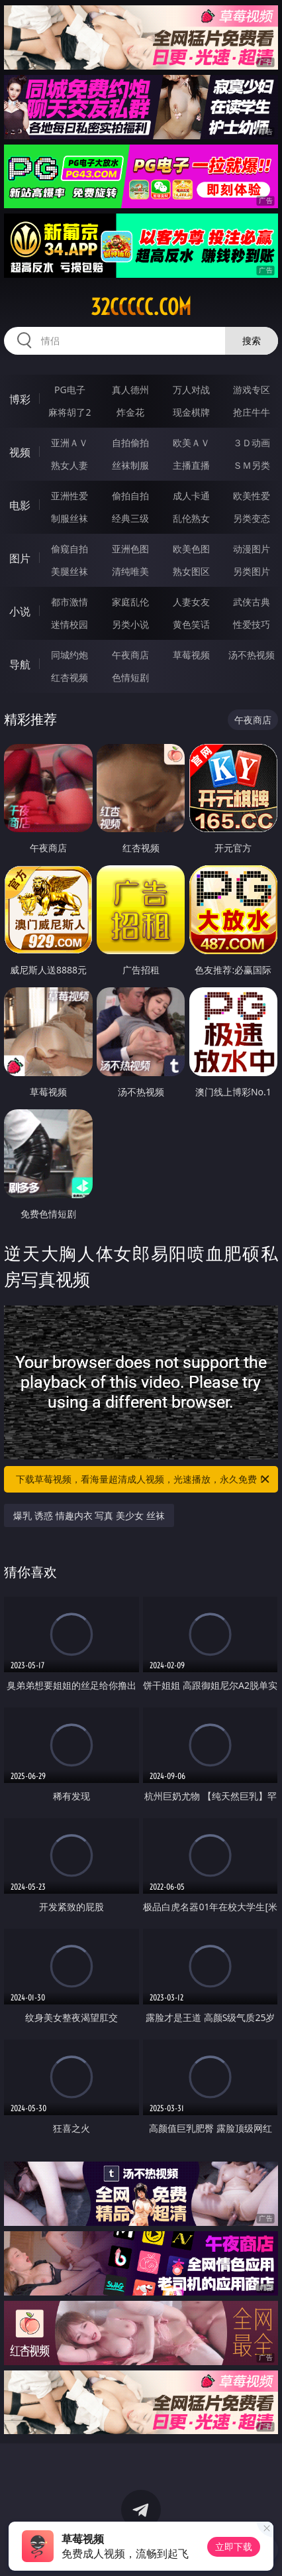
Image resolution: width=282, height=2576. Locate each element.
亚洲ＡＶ (69, 442)
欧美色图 (191, 548)
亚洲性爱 (69, 495)
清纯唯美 (130, 571)
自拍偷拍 (130, 442)
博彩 (19, 399)
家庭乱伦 (130, 601)
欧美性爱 (251, 495)
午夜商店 (130, 654)
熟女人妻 (69, 465)
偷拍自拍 (130, 495)
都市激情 (69, 601)
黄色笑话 (191, 624)
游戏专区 (251, 389)
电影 (19, 505)
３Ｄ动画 (251, 442)
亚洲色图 (130, 548)
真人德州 (130, 389)
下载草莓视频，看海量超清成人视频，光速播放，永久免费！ (143, 1479)
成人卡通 (191, 495)
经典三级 (130, 518)
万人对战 (191, 389)
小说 (19, 611)
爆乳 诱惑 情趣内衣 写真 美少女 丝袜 (88, 1515)
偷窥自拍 (69, 548)
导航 (19, 664)
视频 (19, 452)
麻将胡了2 (69, 412)
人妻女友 (191, 601)
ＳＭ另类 (251, 465)
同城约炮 (69, 654)
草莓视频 (191, 654)
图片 (19, 558)
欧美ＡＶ (191, 442)
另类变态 (251, 518)
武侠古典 (251, 601)
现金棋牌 (191, 412)
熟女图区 (191, 571)
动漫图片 (251, 548)
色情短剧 (130, 677)
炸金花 (130, 412)
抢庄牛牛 (251, 412)
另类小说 (130, 624)
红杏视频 (69, 677)
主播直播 (191, 465)
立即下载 (233, 2546)
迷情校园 (69, 624)
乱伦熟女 (191, 518)
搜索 (251, 340)
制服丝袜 (69, 518)
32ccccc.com (141, 307)
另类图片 (251, 571)
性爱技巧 (251, 624)
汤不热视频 (251, 654)
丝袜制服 (130, 465)
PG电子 (69, 389)
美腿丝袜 (69, 571)
